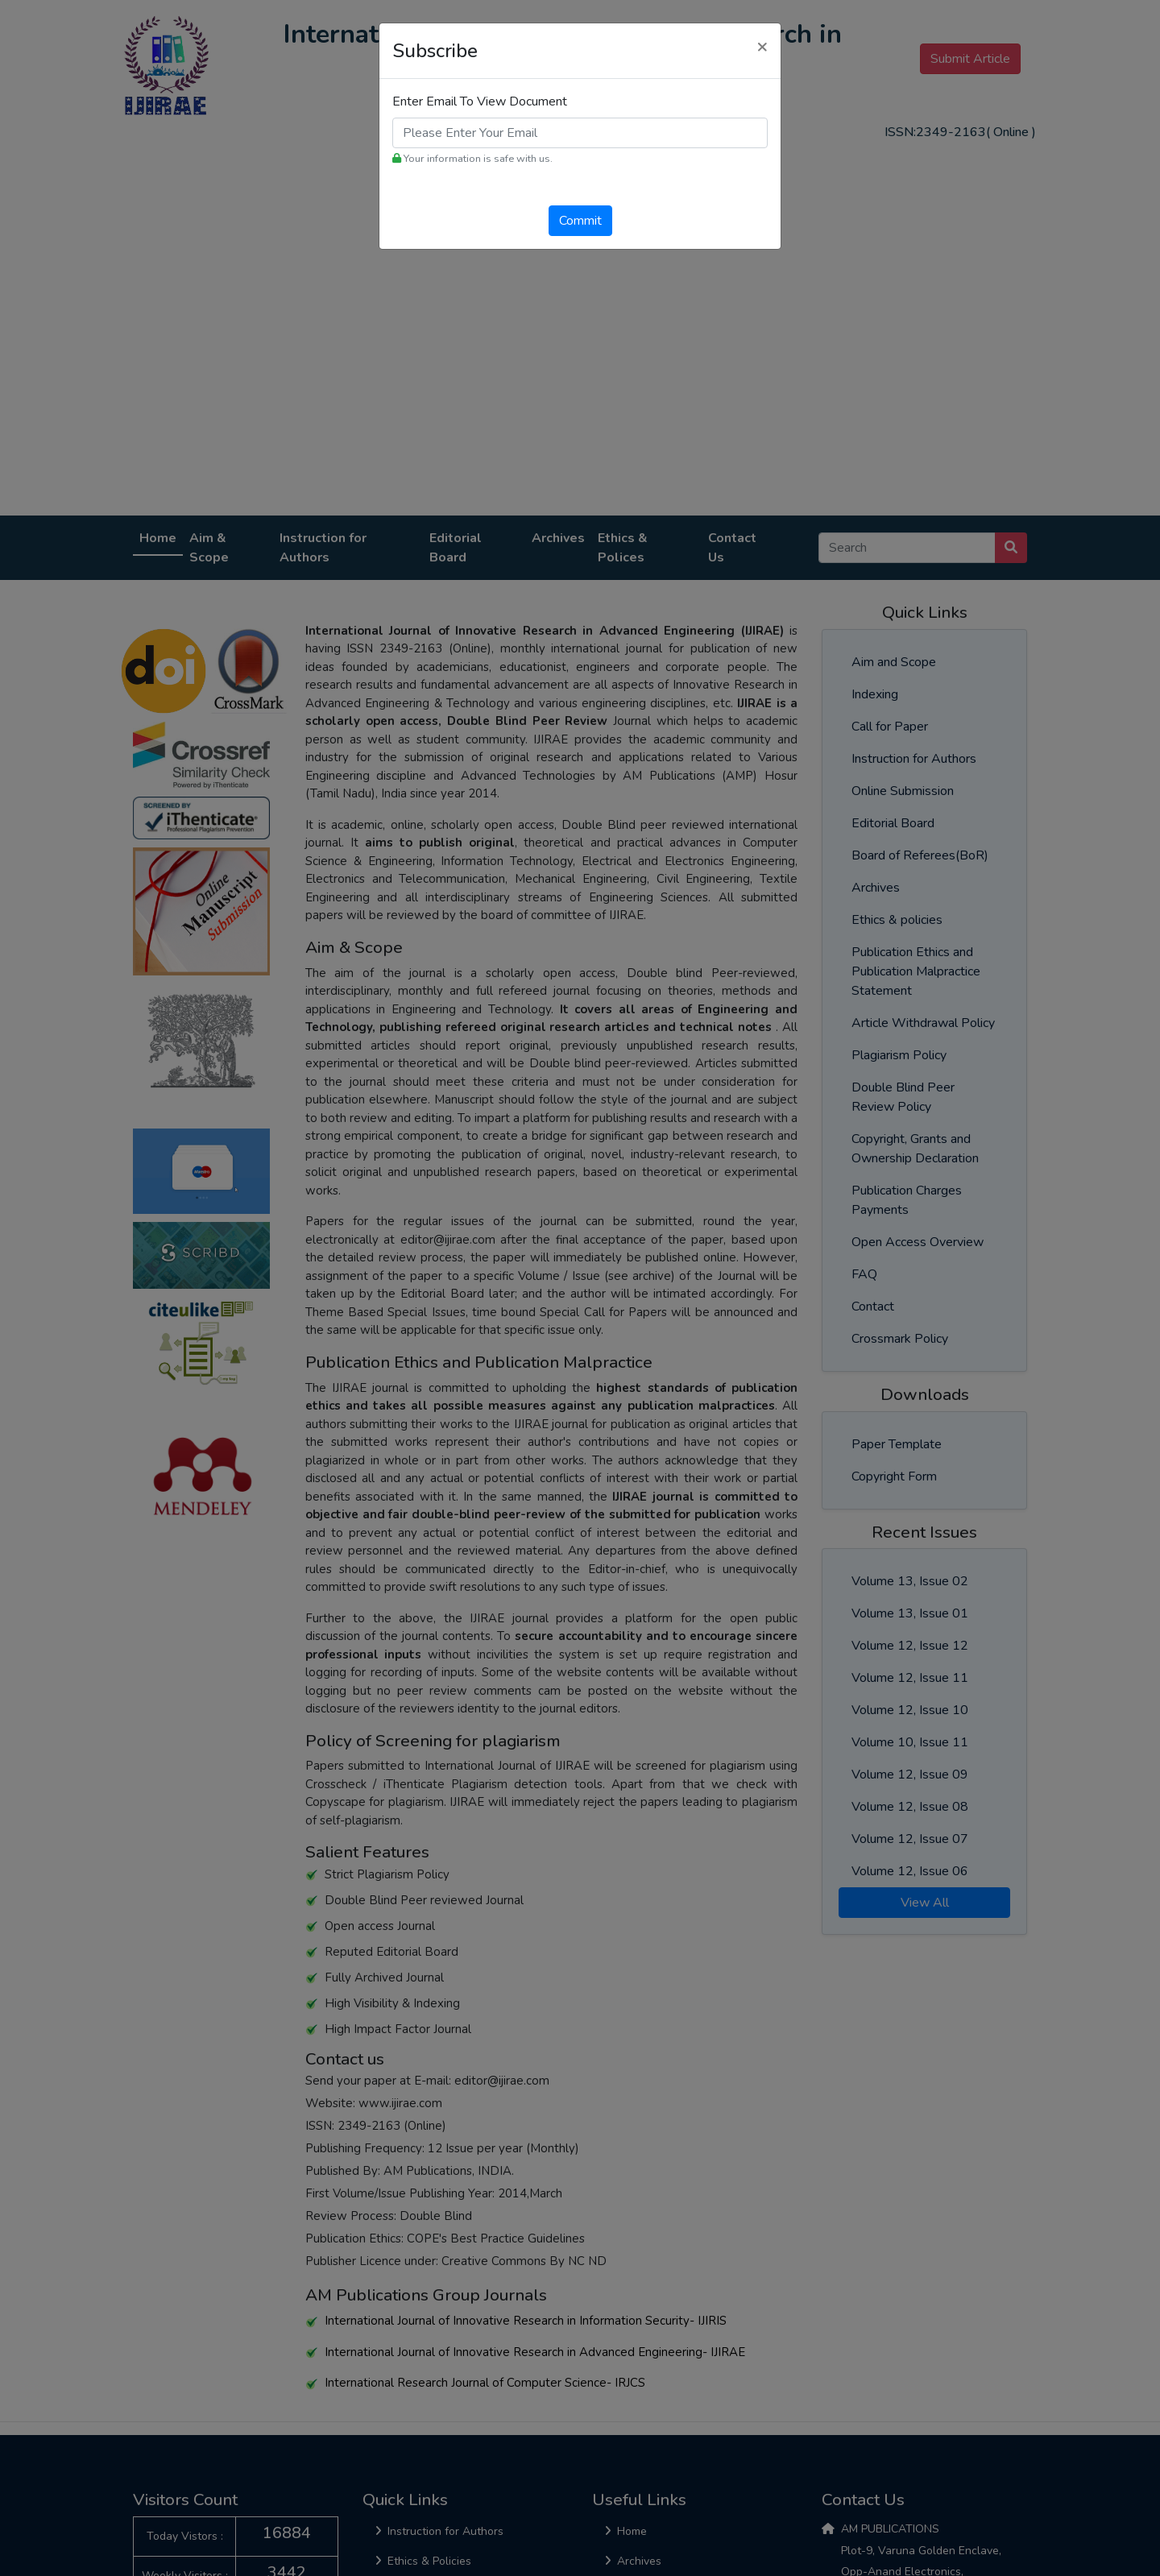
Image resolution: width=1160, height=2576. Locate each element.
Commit (580, 221)
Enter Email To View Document (479, 101)
